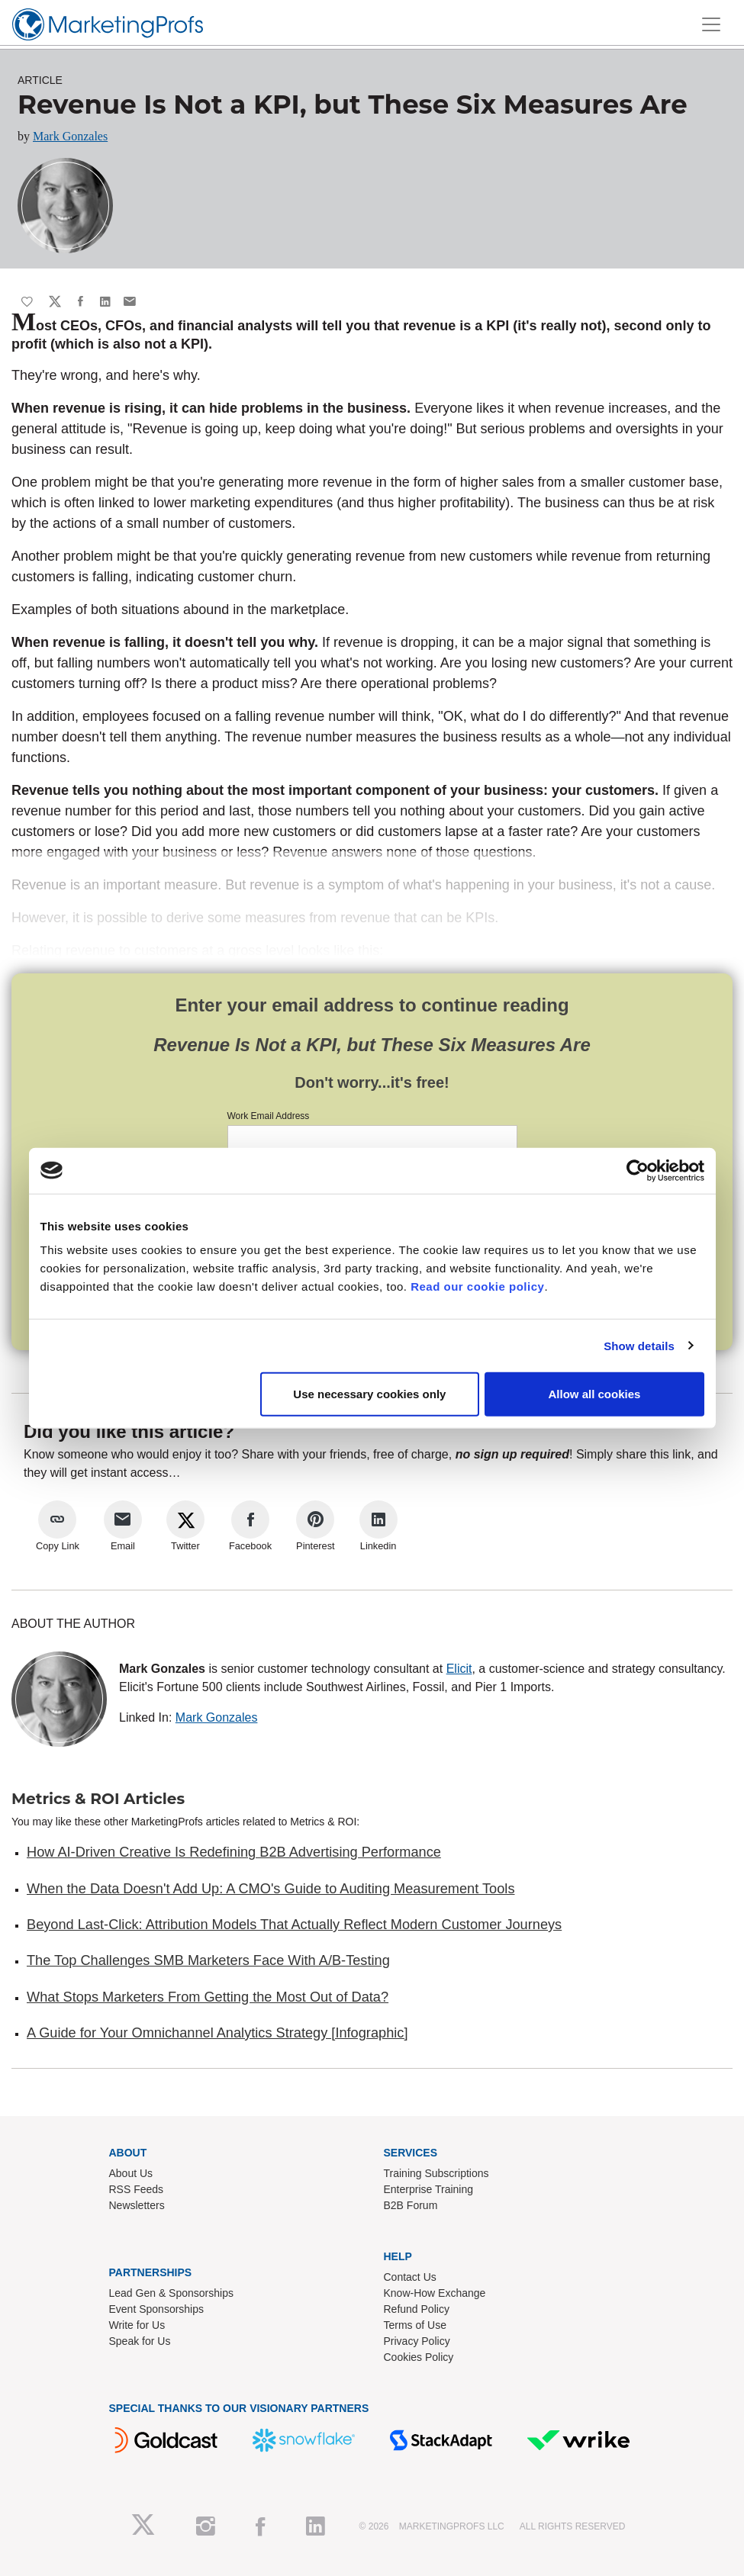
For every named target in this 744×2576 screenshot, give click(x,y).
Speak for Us (140, 2341)
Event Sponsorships (157, 2309)
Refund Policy (416, 2309)
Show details (639, 1345)
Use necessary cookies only (369, 1394)
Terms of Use (415, 2325)
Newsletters (137, 2205)
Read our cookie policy (477, 1286)
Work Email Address (268, 1116)
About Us (131, 2173)
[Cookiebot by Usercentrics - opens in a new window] (637, 1170)
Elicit (459, 1668)
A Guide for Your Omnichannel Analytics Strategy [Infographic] (217, 2033)
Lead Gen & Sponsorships (171, 2293)
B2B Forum (411, 2205)
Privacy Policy (417, 2341)
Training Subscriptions (436, 2173)
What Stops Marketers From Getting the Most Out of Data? (207, 1997)
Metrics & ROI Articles (98, 1799)
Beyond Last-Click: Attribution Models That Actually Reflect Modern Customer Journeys (294, 1924)
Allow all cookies (595, 1394)
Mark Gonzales (70, 136)
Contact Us (410, 2277)
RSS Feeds (136, 2189)
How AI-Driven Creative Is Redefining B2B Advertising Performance (234, 1852)
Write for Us (137, 2325)
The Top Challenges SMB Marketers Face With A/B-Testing (208, 1960)
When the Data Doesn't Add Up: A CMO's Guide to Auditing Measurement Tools (270, 1888)
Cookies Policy (419, 2357)
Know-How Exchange (435, 2293)
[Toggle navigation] (711, 24)
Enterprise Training (429, 2189)
